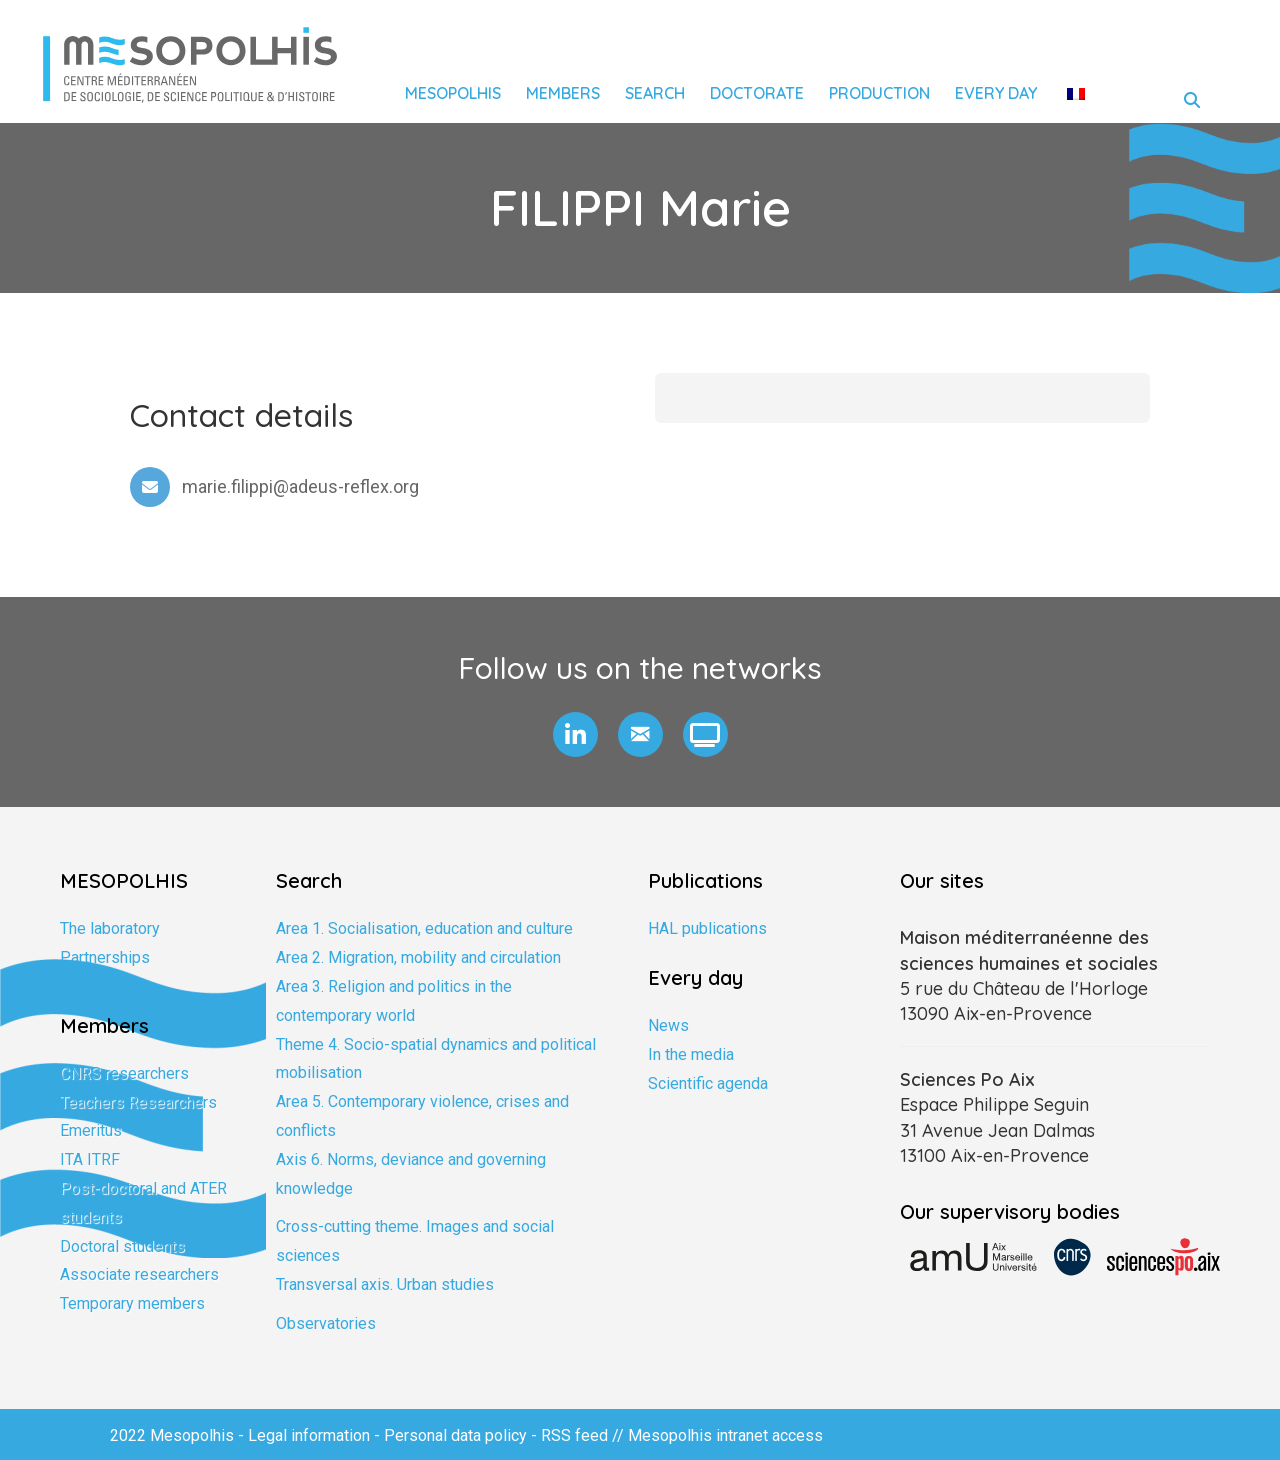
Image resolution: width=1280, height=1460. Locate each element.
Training (87, 986)
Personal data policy (455, 1435)
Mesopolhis (453, 93)
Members (563, 93)
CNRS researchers (124, 1073)
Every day (996, 93)
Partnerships (105, 957)
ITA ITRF (90, 1159)
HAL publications (707, 928)
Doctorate (757, 93)
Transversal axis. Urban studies (385, 1284)
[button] (575, 734)
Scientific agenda (708, 1083)
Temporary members (132, 1303)
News (668, 1025)
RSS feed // (584, 1435)
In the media (691, 1054)
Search (655, 93)
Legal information (309, 1435)
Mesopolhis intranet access (725, 1435)
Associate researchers (139, 1274)
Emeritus (91, 1130)
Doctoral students (122, 1246)
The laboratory (110, 928)
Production (879, 93)
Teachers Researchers (138, 1102)
